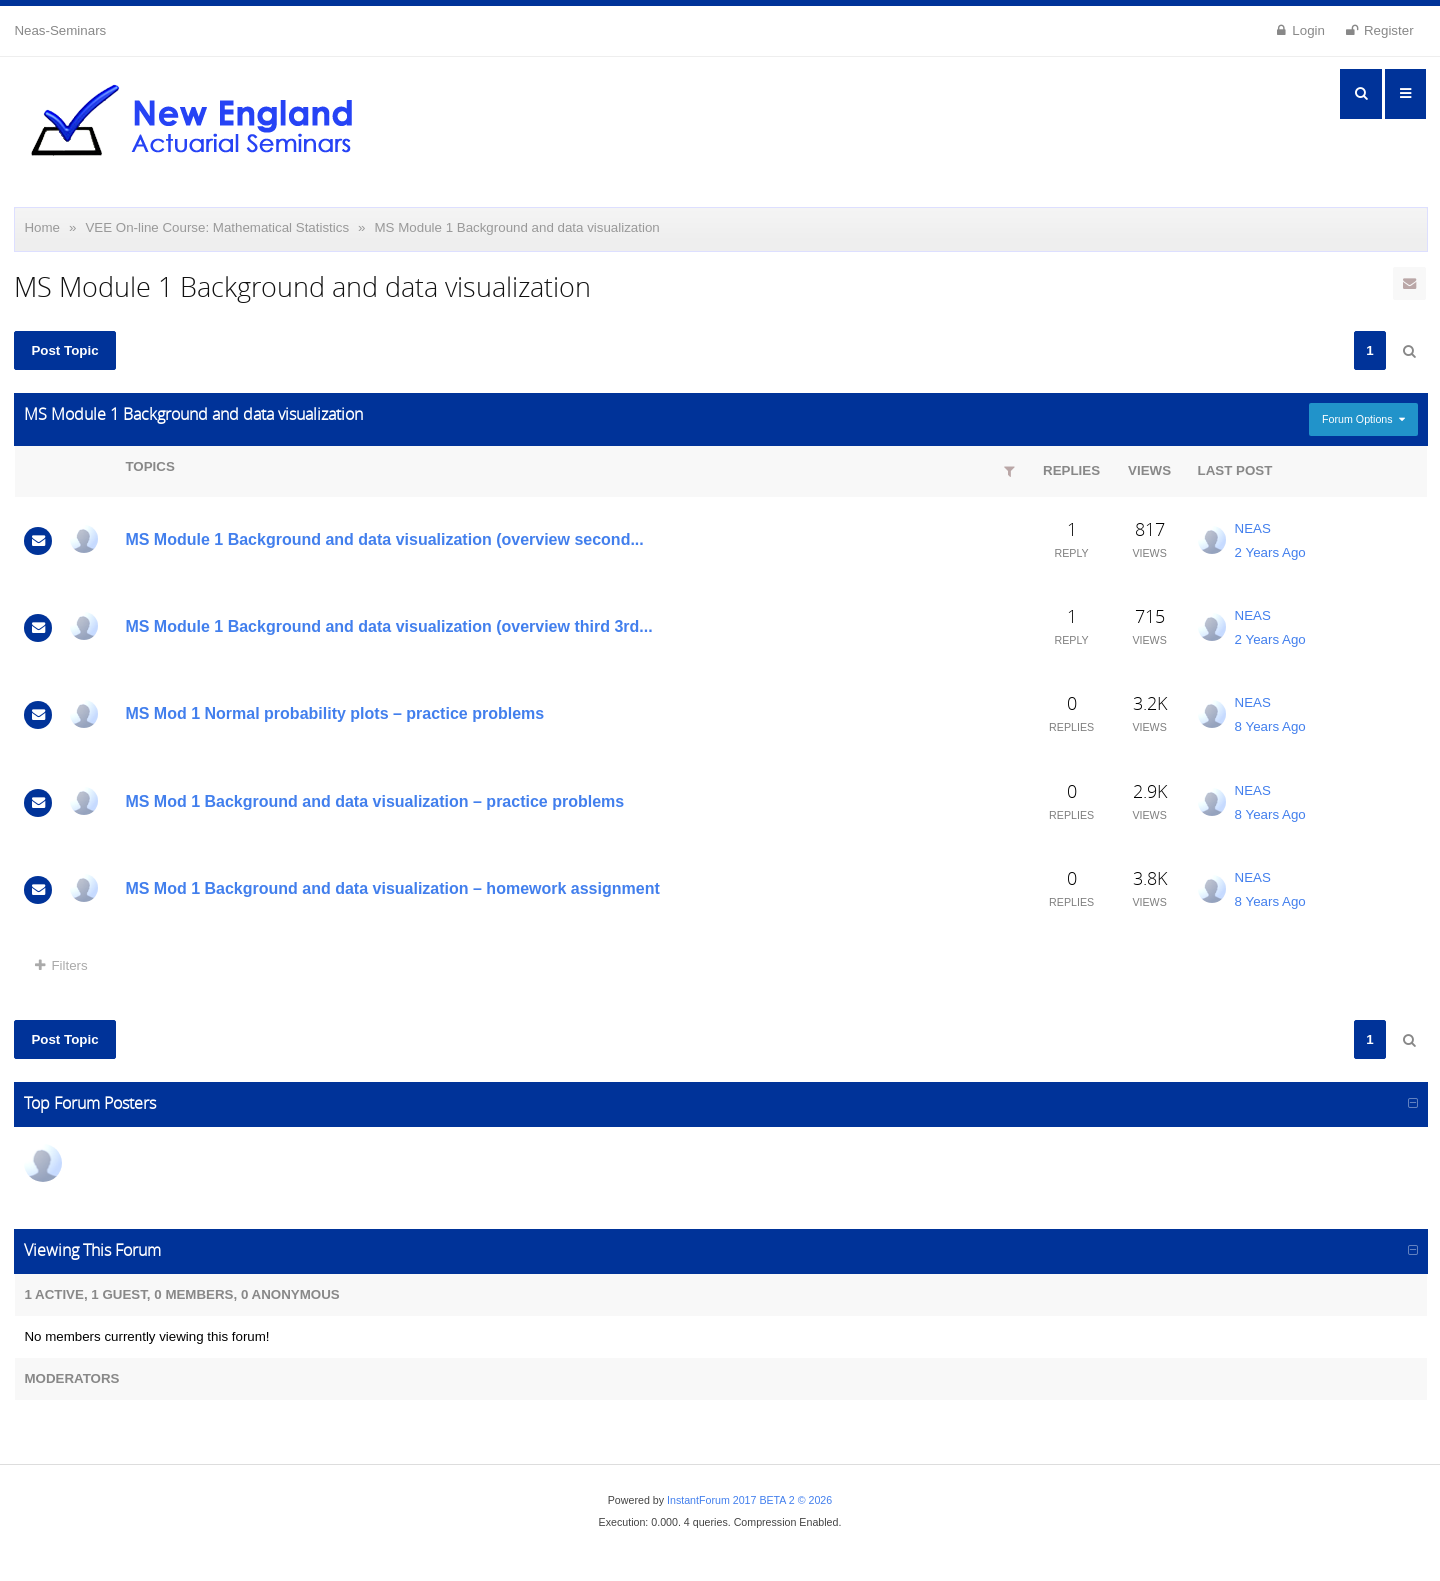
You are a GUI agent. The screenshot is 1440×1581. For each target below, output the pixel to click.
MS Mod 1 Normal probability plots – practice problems (334, 713)
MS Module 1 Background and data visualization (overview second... (384, 539)
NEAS (1253, 528)
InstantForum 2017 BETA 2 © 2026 (749, 1500)
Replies (1071, 470)
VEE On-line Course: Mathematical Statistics (217, 227)
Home (42, 227)
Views (1149, 470)
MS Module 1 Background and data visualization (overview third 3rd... (388, 626)
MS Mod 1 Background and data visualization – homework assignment (392, 888)
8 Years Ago (1270, 726)
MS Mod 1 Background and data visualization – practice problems (374, 801)
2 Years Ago (1270, 552)
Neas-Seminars (60, 30)
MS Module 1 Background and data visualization (517, 227)
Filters (61, 965)
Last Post (1235, 470)
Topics (149, 466)
